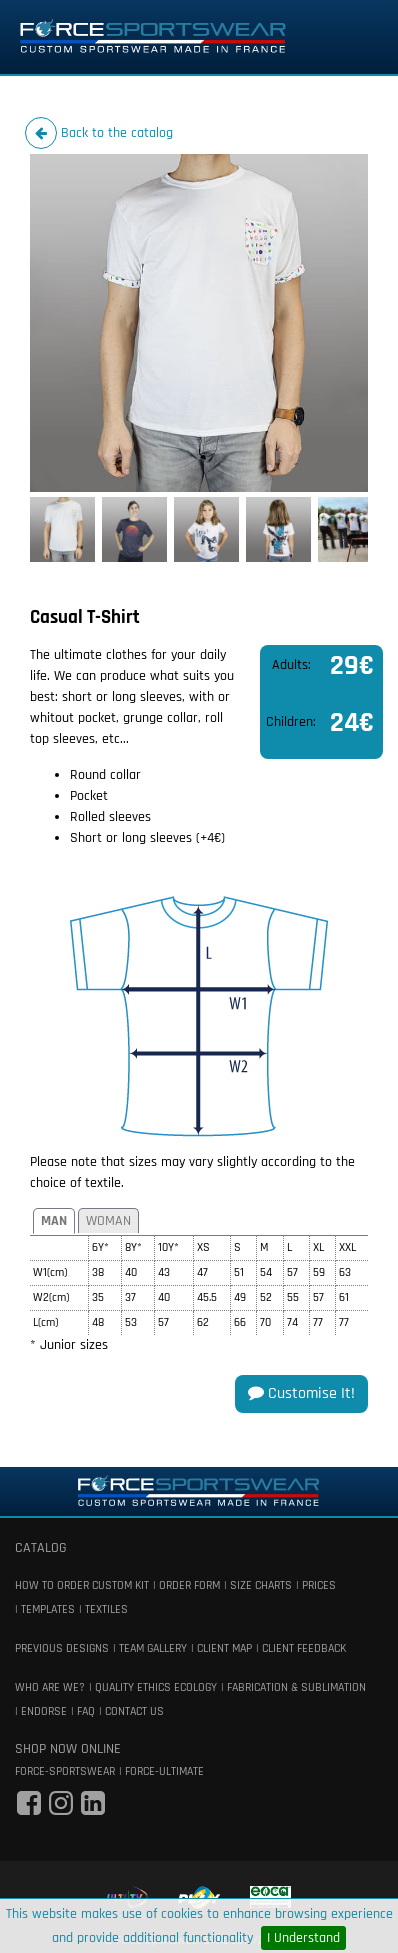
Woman (108, 1221)
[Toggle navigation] (355, 37)
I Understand (303, 1938)
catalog (41, 1548)
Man (54, 1221)
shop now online (68, 1749)
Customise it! (301, 1393)
